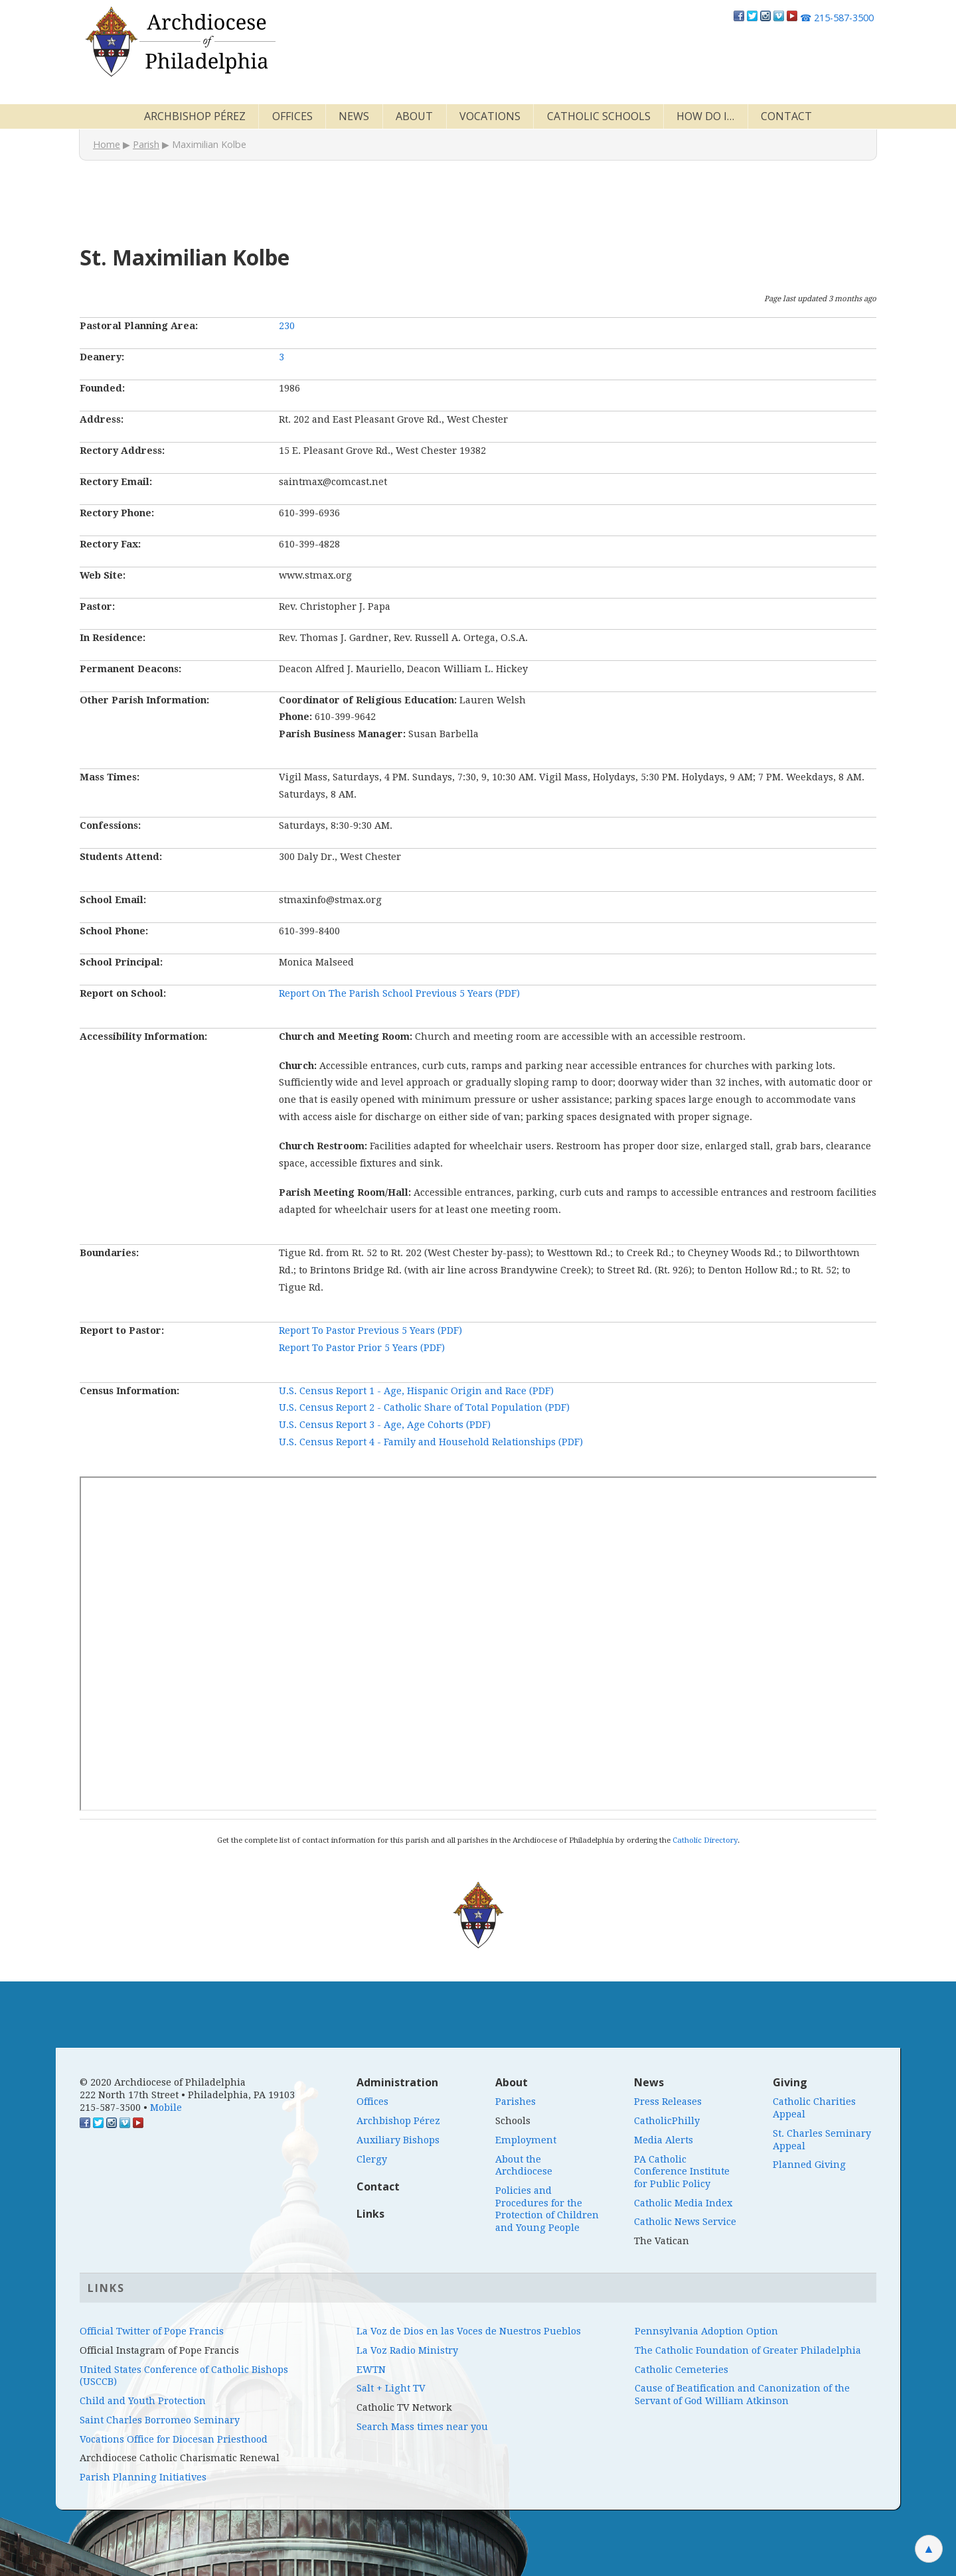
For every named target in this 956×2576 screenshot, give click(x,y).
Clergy (372, 2159)
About (414, 116)
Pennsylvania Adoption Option (706, 2331)
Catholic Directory (705, 1840)
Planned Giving (809, 2164)
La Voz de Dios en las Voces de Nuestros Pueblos (469, 2331)
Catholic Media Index (683, 2203)
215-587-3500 (837, 17)
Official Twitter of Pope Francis (152, 2331)
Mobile (166, 2107)
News (354, 116)
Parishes (515, 2101)
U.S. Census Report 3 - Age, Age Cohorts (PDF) (385, 1424)
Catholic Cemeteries (681, 2369)
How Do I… (705, 116)
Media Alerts (663, 2140)
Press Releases (668, 2101)
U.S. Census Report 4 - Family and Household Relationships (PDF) (431, 1442)
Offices (292, 116)
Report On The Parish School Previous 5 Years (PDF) (399, 993)
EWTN (371, 2369)
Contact (786, 116)
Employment (525, 2140)
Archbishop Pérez (195, 116)
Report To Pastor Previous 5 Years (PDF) (370, 1330)
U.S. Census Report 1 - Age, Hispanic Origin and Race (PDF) (416, 1391)
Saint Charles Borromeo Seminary (160, 2420)
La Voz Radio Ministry (407, 2350)
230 (287, 326)
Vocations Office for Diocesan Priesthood (174, 2439)
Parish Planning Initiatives (143, 2477)
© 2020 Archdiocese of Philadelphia (163, 2082)
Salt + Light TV (391, 2388)
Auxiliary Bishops (398, 2140)
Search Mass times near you (422, 2426)
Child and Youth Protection (143, 2401)
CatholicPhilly (667, 2120)
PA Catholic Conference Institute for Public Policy (682, 2171)
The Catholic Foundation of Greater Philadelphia (748, 2350)
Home (106, 144)
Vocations (489, 116)
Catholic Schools (599, 116)
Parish (146, 144)
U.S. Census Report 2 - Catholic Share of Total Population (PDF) (424, 1407)
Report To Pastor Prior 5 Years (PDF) (362, 1347)
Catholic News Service (685, 2221)
